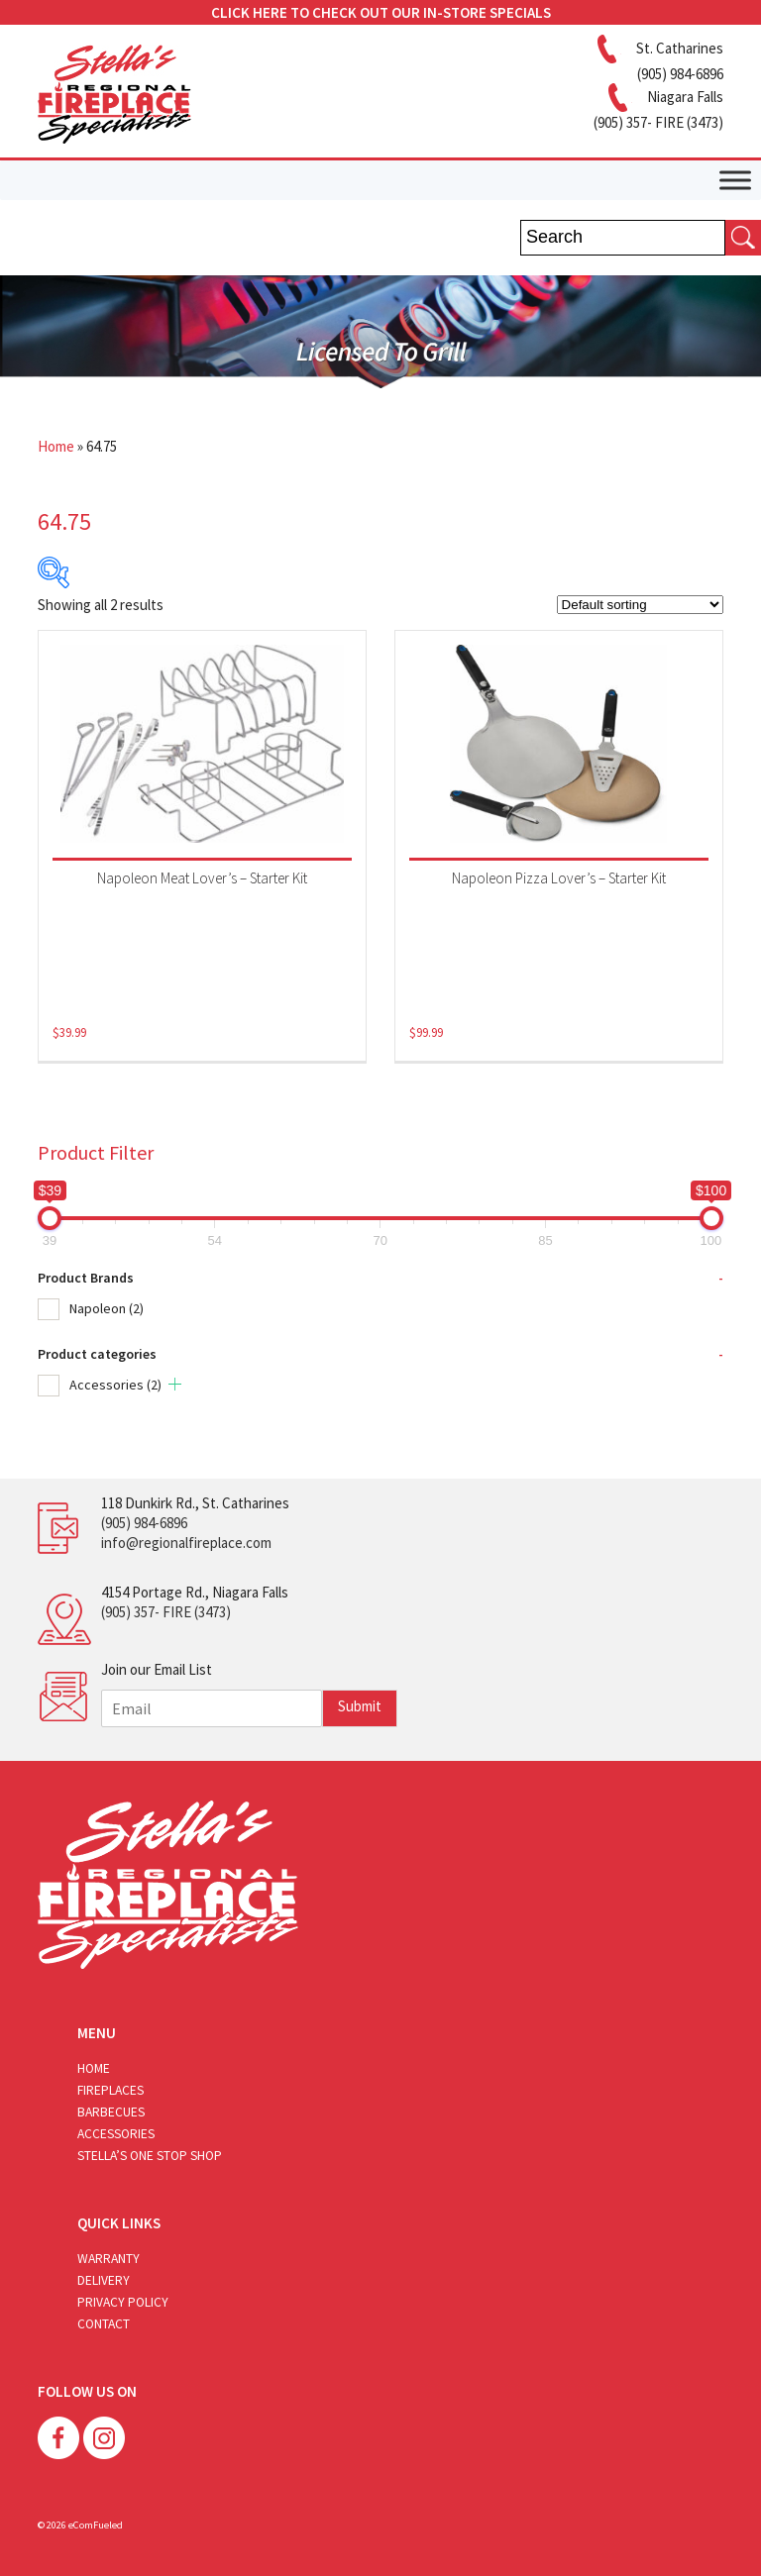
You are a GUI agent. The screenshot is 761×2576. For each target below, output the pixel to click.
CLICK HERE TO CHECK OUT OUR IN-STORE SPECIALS (381, 12)
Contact (103, 2324)
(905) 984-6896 (144, 1522)
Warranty (108, 2258)
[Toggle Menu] (735, 179)
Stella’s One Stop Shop (149, 2155)
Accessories (115, 1384)
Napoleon (106, 1308)
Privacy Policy (122, 2302)
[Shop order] (640, 604)
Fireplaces (110, 2090)
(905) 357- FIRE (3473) (166, 1611)
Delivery (103, 2280)
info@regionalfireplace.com (186, 1542)
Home (56, 446)
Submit (359, 1706)
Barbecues (111, 2112)
